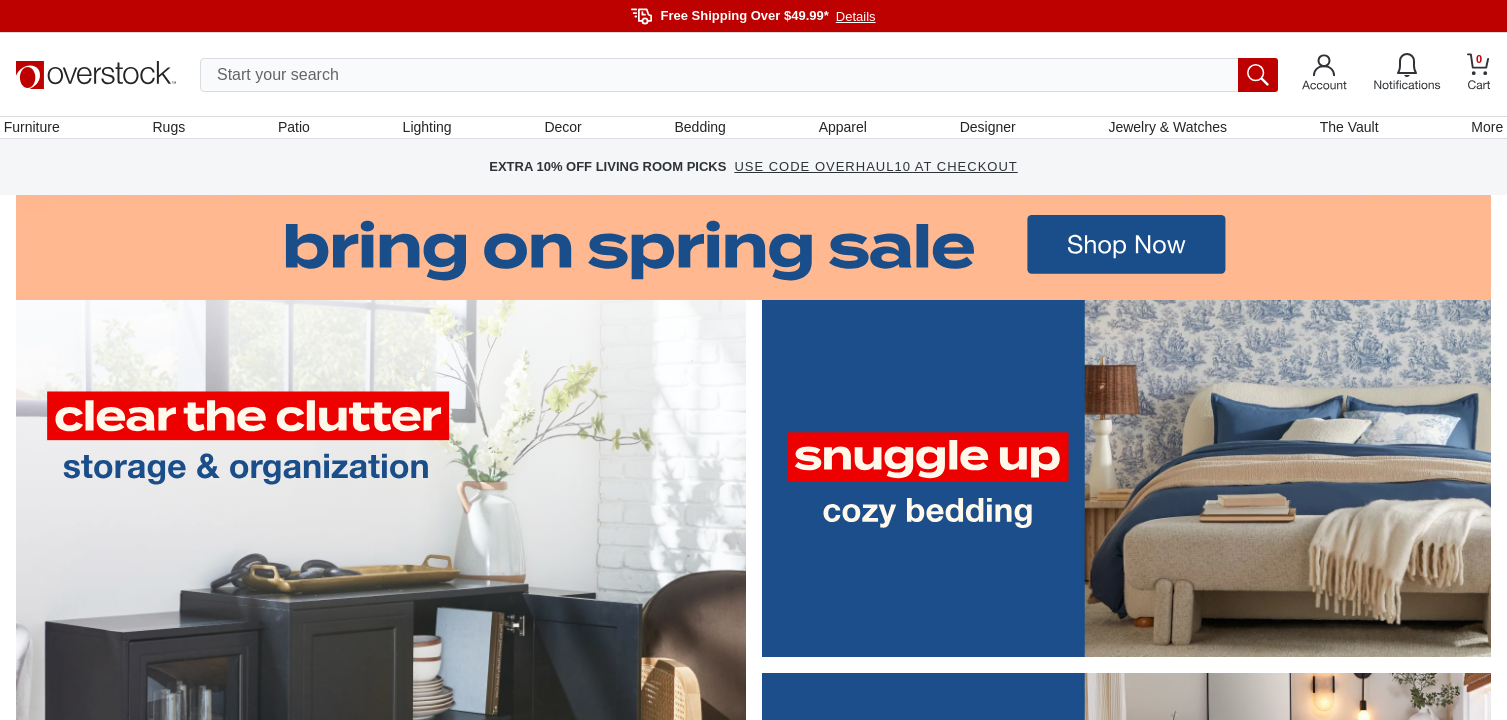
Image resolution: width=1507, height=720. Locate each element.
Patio (301, 133)
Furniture (44, 133)
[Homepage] (96, 75)
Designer (983, 133)
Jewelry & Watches (1160, 133)
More (1475, 133)
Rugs (178, 133)
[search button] (1258, 75)
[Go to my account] (1324, 75)
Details (856, 16)
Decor (565, 133)
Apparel (840, 133)
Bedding (699, 133)
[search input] (739, 75)
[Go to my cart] (1479, 74)
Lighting (431, 133)
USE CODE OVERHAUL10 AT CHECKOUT (875, 179)
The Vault (1339, 133)
